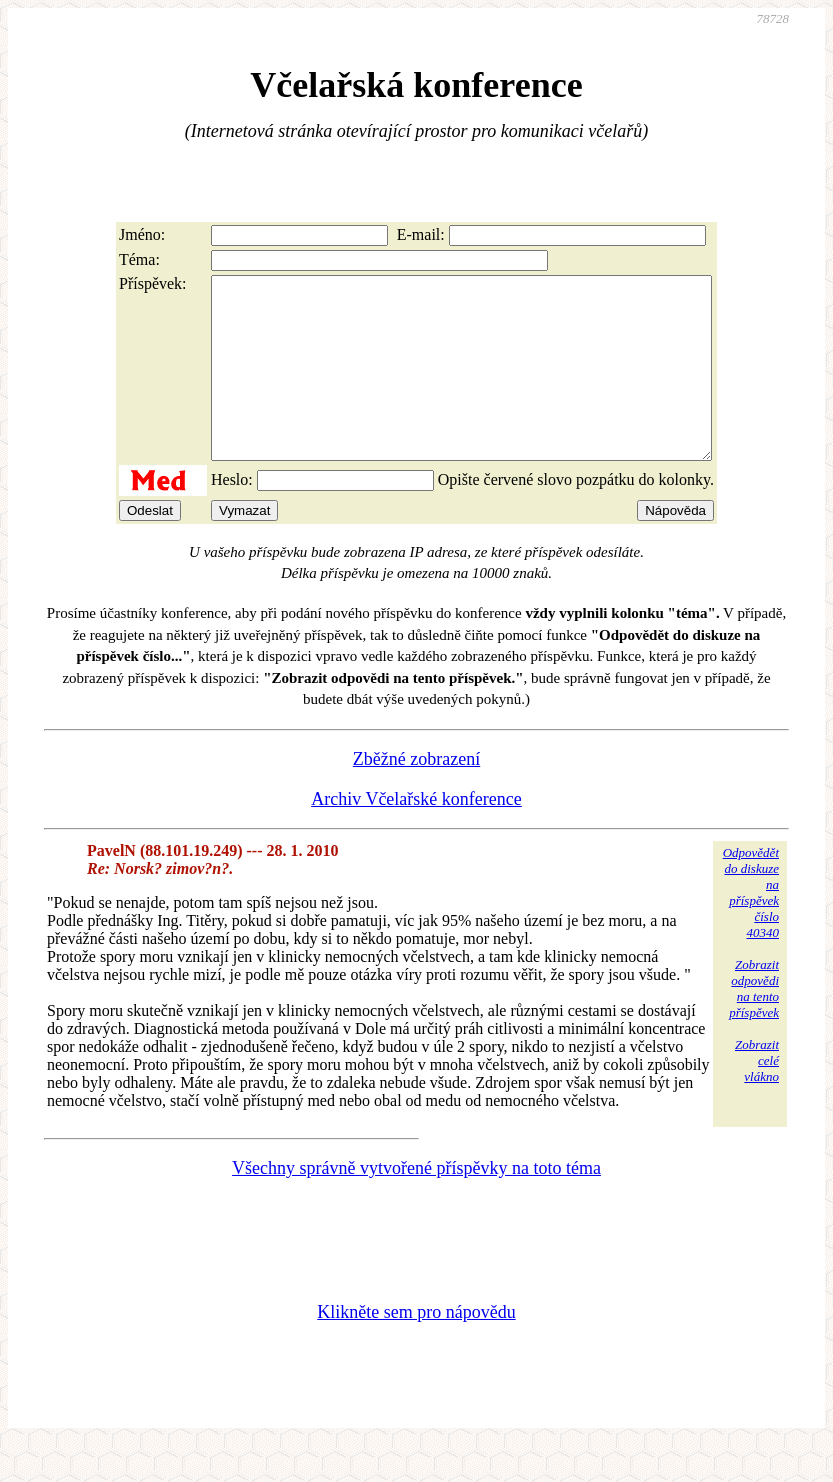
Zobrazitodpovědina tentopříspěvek (754, 1024)
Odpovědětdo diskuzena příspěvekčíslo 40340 (751, 928)
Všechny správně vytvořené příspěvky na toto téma (416, 1204)
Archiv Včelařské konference (416, 835)
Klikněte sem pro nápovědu (416, 1348)
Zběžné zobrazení (416, 795)
